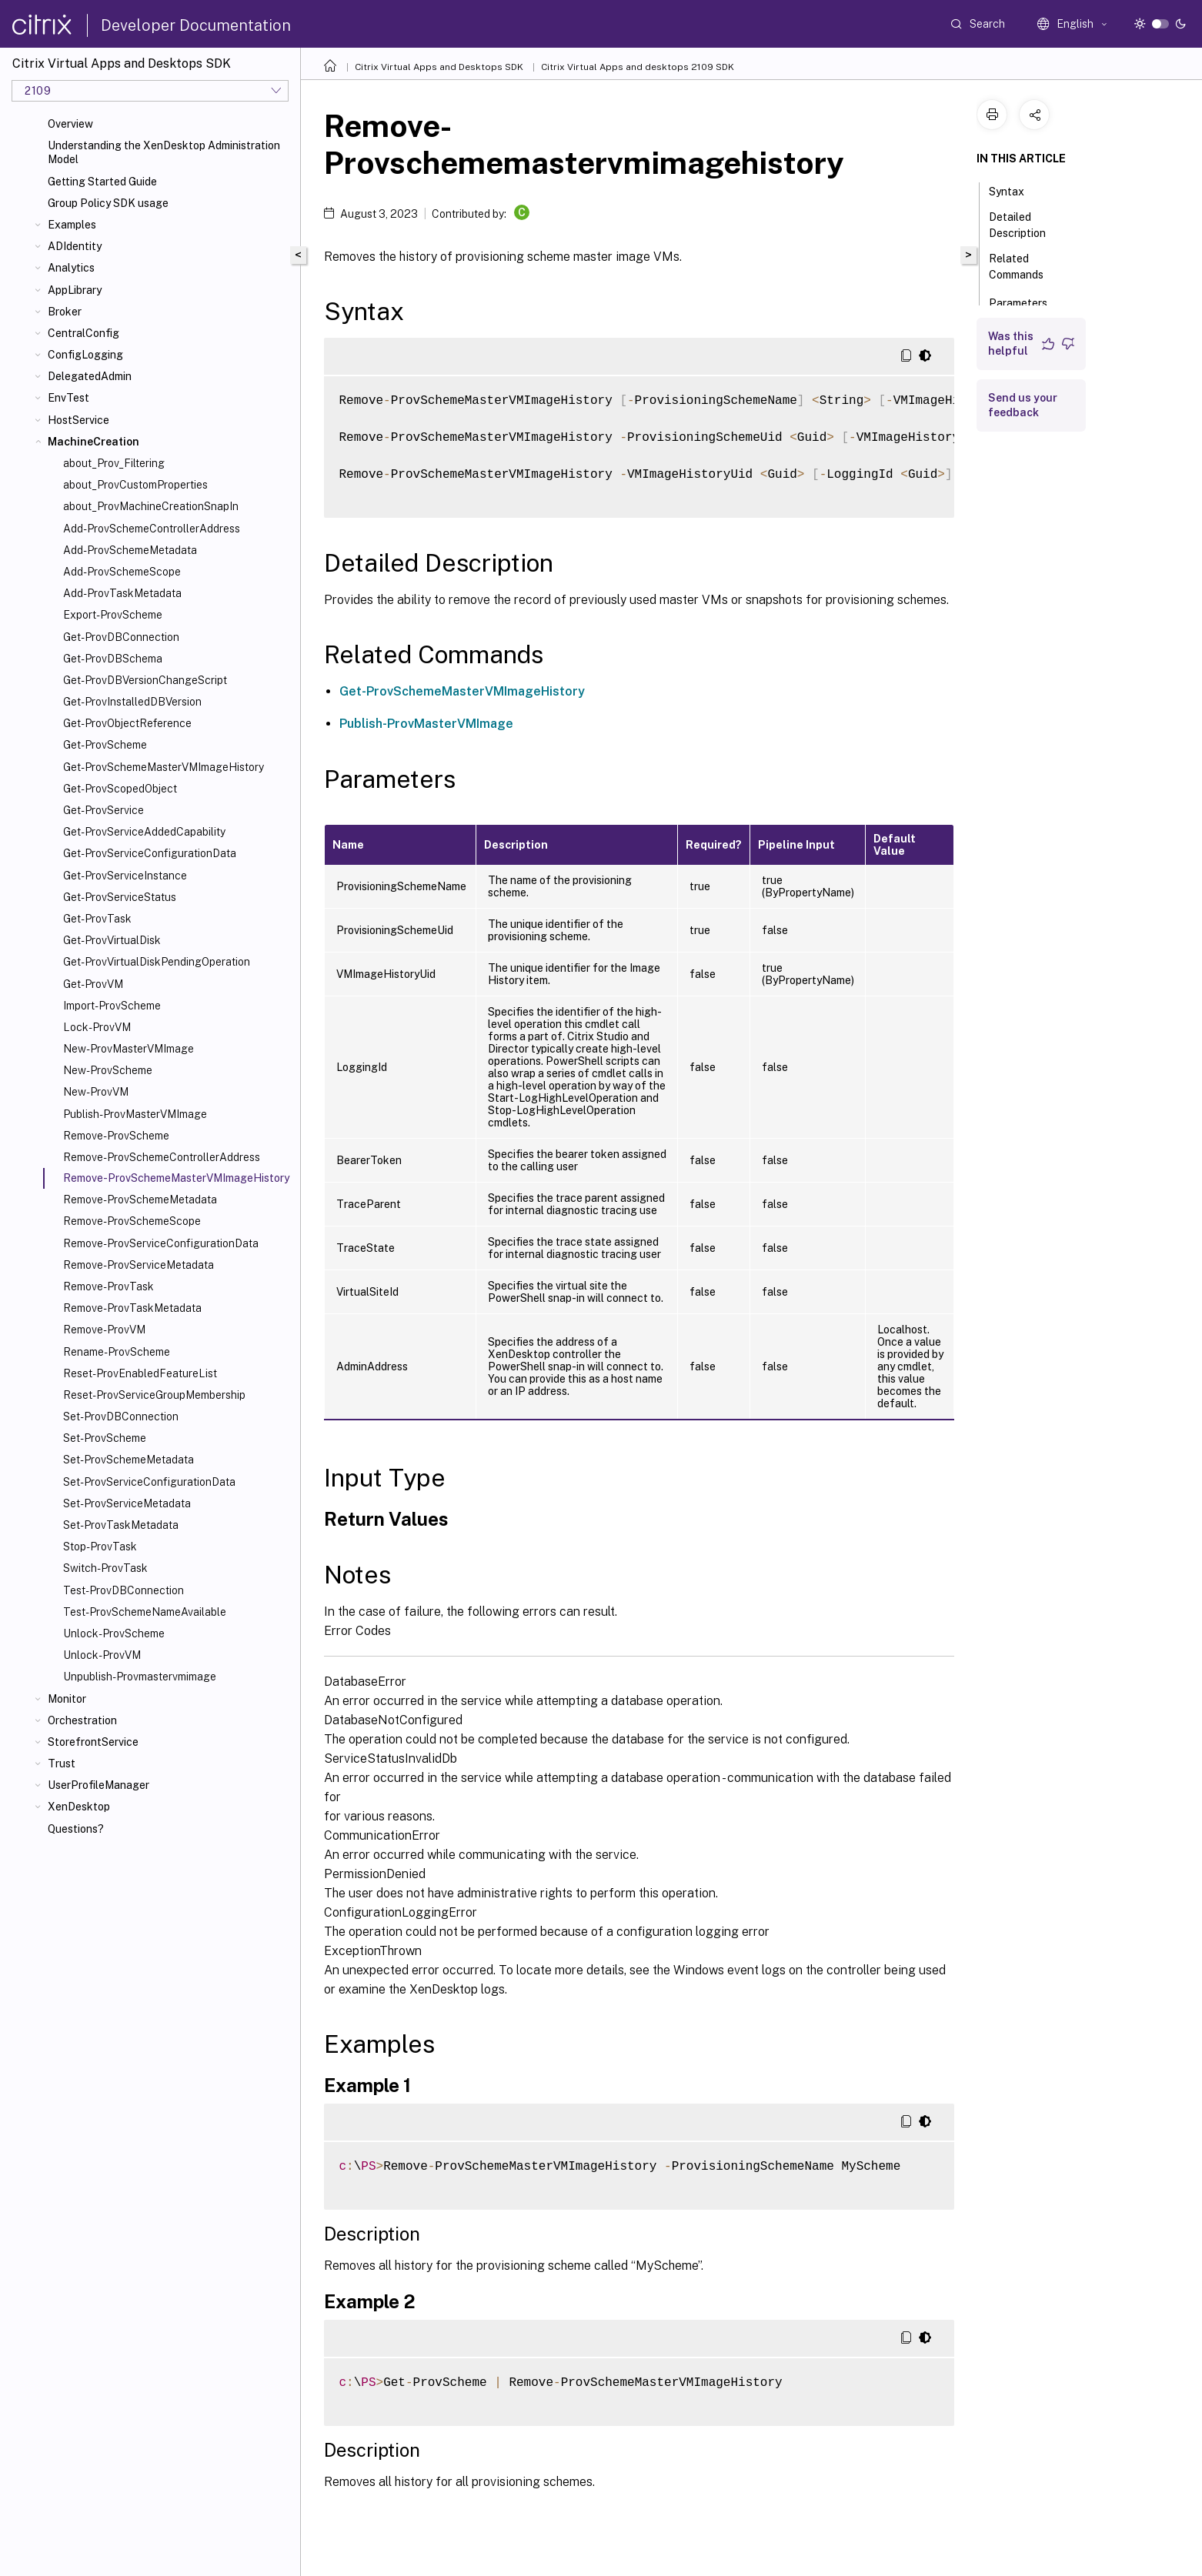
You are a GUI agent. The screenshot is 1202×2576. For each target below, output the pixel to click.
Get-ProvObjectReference (127, 723)
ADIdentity (75, 246)
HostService (78, 420)
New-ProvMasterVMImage (128, 1049)
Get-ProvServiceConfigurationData (149, 853)
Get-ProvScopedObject (120, 788)
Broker (65, 311)
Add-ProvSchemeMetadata (130, 550)
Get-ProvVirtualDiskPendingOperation (156, 962)
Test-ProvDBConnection (123, 1590)
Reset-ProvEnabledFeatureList (140, 1373)
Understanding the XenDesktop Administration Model (164, 152)
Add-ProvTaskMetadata (122, 593)
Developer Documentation (196, 25)
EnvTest (68, 398)
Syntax (1015, 190)
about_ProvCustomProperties (135, 485)
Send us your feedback (1022, 405)
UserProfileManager (98, 1785)
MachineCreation (93, 441)
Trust (61, 1763)
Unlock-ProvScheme (114, 1633)
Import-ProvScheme (112, 1005)
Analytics (71, 268)
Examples (72, 225)
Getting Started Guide (102, 181)
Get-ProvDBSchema (112, 658)
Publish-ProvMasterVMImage (135, 1114)
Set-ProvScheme (104, 1438)
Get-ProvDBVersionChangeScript (145, 680)
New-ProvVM (96, 1092)
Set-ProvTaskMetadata (121, 1525)
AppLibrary (75, 290)
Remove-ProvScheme (116, 1136)
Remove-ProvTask (108, 1286)
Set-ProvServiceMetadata (127, 1503)
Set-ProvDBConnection (121, 1416)
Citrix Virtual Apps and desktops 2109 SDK (637, 67)
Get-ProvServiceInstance (125, 875)
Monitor (67, 1699)
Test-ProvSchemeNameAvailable (144, 1612)
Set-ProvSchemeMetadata (128, 1459)
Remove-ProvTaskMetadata (132, 1308)
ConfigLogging (85, 355)
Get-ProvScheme (105, 745)
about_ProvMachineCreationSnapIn (151, 506)
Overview (70, 124)
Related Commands (1024, 266)
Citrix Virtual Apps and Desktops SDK (439, 67)
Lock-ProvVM (97, 1027)
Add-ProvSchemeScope (122, 572)
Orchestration (82, 1720)
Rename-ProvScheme (116, 1352)
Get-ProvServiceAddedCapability (144, 832)
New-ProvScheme (107, 1070)
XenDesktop (79, 1806)
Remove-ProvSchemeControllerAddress (161, 1157)
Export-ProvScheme (112, 615)
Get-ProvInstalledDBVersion (132, 702)
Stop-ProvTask (100, 1546)
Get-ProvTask (97, 919)
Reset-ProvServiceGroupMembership (154, 1395)
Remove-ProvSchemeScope (132, 1221)
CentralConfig (83, 333)
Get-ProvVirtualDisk (112, 940)
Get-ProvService (103, 810)
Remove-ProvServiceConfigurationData (161, 1243)
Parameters (1026, 301)
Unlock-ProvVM (102, 1655)
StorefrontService (93, 1742)
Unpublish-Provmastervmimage (139, 1676)
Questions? (76, 1829)
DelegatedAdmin (90, 376)
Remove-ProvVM (104, 1329)
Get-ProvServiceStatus (119, 897)
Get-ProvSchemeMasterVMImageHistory (163, 767)
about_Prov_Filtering (114, 463)
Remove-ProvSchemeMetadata (140, 1199)
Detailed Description (1026, 225)
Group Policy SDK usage (108, 203)
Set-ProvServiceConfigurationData (149, 1482)
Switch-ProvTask (105, 1568)
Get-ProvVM (93, 984)
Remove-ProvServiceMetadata (138, 1265)
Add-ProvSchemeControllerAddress (151, 528)
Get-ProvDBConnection (121, 637)
